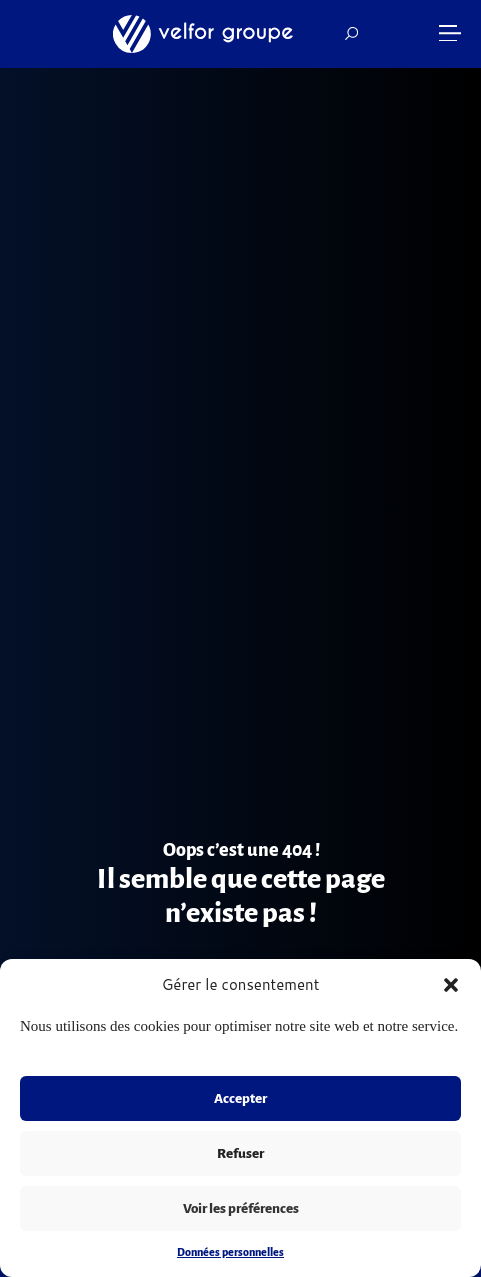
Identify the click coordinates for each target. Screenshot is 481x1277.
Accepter (240, 1098)
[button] (451, 985)
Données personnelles (230, 1252)
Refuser (240, 1153)
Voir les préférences (241, 1208)
